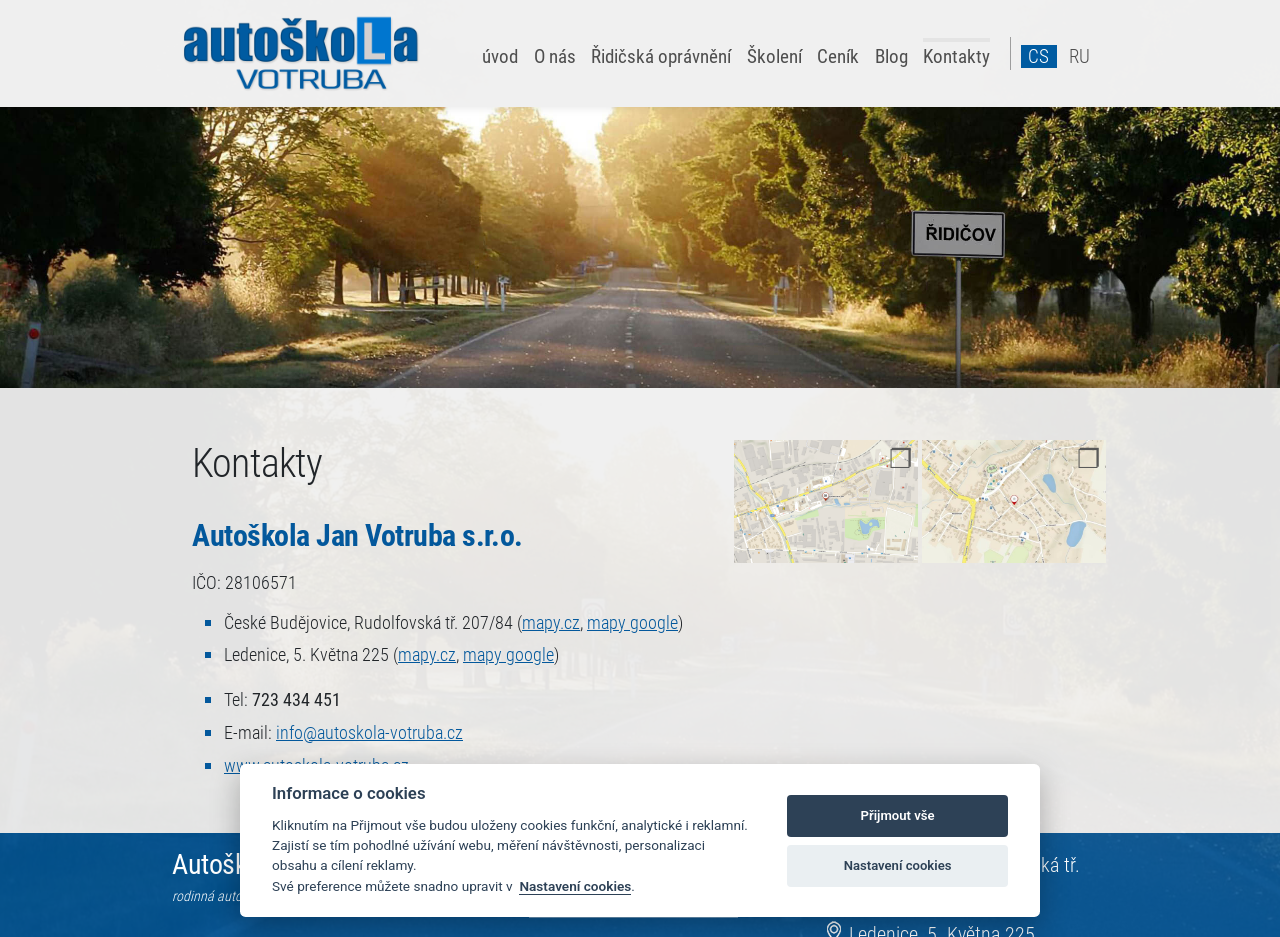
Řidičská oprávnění (661, 56)
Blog (891, 56)
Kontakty (956, 56)
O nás (555, 56)
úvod (500, 56)
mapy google (632, 623)
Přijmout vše (898, 815)
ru (1079, 56)
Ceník (838, 56)
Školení (774, 56)
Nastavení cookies (575, 886)
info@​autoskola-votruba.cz (369, 733)
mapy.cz (551, 623)
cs (1038, 56)
